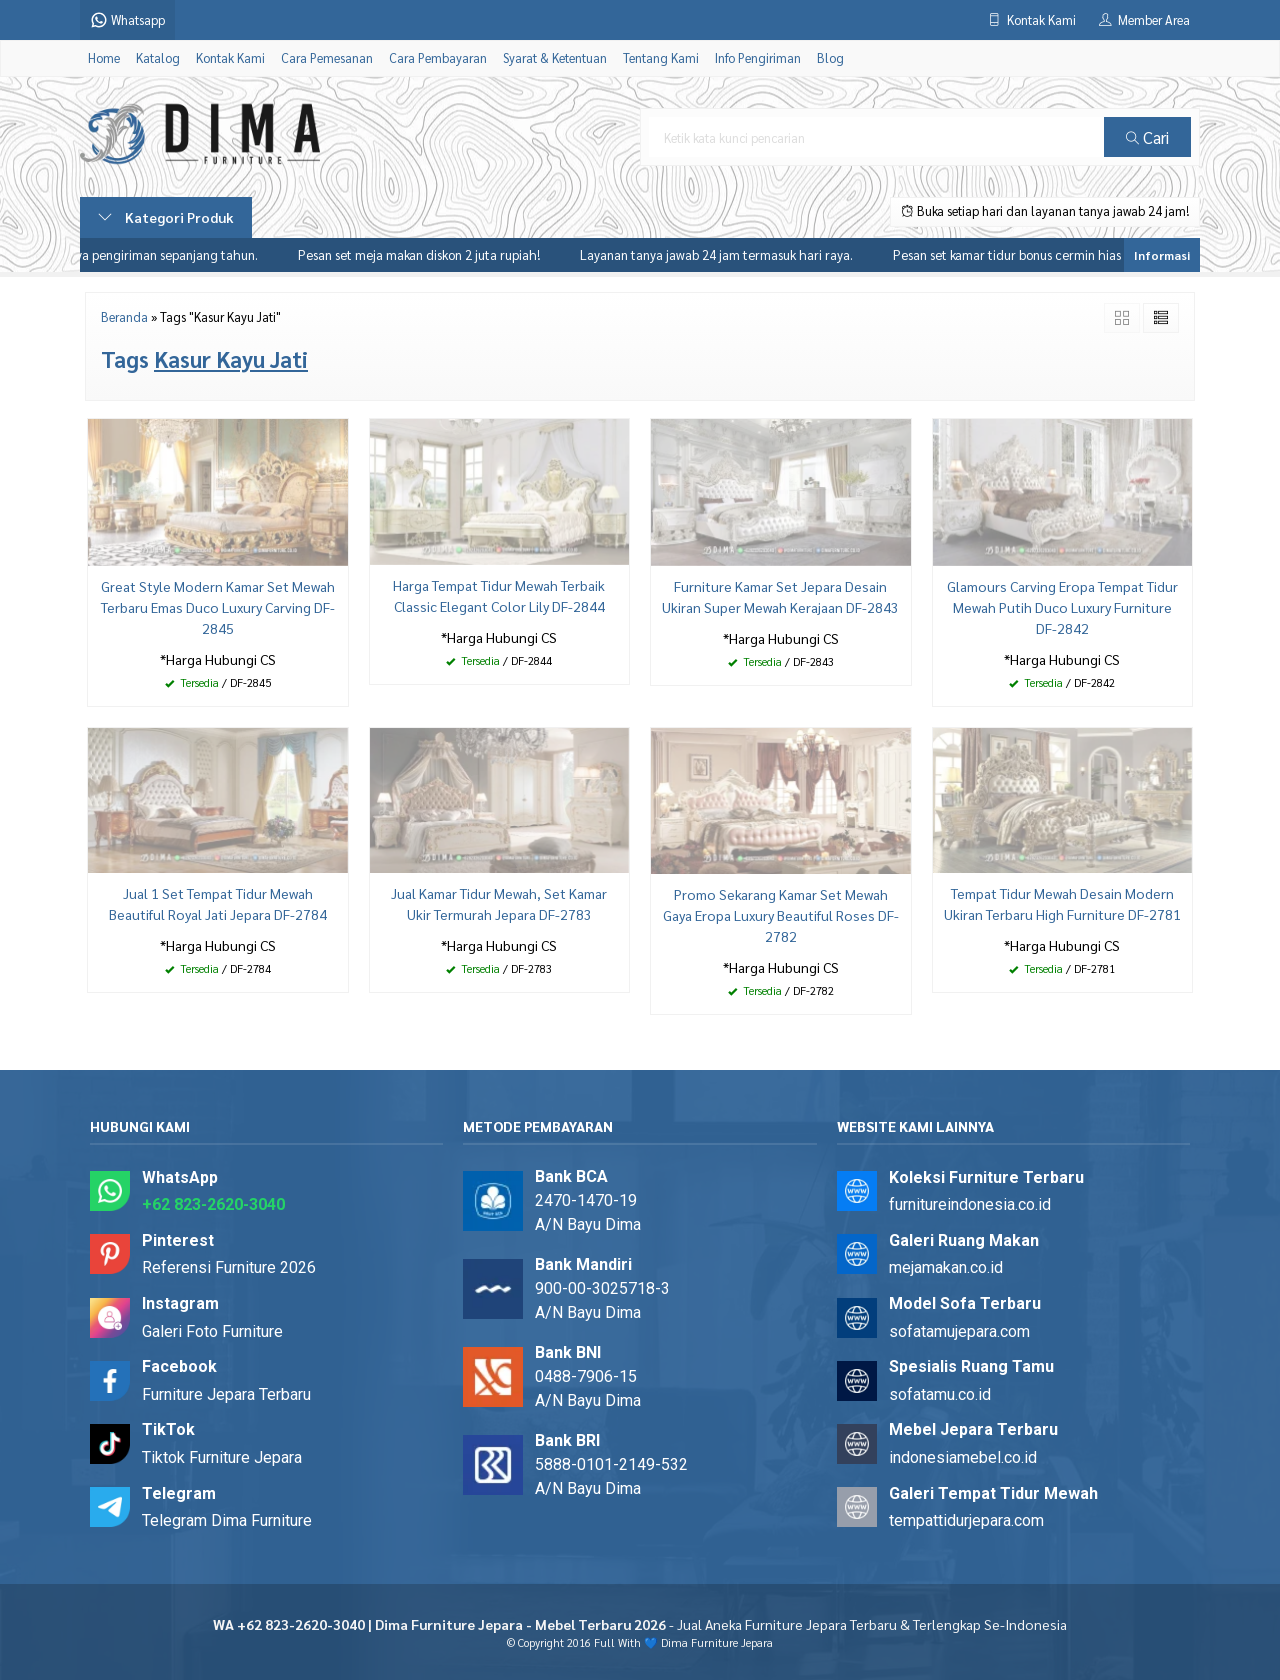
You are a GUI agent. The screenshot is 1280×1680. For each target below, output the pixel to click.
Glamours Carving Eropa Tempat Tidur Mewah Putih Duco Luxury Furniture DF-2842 (1062, 607)
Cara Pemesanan (327, 58)
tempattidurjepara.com (966, 1520)
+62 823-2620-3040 (213, 1204)
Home (104, 58)
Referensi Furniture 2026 (229, 1267)
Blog (830, 58)
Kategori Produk (166, 217)
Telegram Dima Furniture (227, 1520)
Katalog (158, 58)
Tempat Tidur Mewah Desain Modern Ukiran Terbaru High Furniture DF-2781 (1062, 903)
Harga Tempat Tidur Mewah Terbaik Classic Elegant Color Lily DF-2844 (499, 595)
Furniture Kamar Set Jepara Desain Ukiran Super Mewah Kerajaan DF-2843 (780, 596)
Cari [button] (1147, 137)
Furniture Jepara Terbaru (226, 1394)
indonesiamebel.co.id (963, 1457)
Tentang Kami (661, 58)
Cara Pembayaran (438, 58)
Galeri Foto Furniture (212, 1331)
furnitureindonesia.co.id (970, 1204)
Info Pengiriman (758, 58)
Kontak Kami (230, 58)
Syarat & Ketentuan (555, 58)
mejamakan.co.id (946, 1267)
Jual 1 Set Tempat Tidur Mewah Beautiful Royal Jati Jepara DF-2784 (218, 903)
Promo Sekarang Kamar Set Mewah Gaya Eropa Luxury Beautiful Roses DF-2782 (781, 915)
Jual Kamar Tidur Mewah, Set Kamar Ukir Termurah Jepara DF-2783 (499, 903)
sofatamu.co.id (940, 1394)
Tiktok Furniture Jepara (222, 1457)
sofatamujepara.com (959, 1331)
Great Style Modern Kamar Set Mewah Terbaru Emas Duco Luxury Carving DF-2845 (218, 607)
